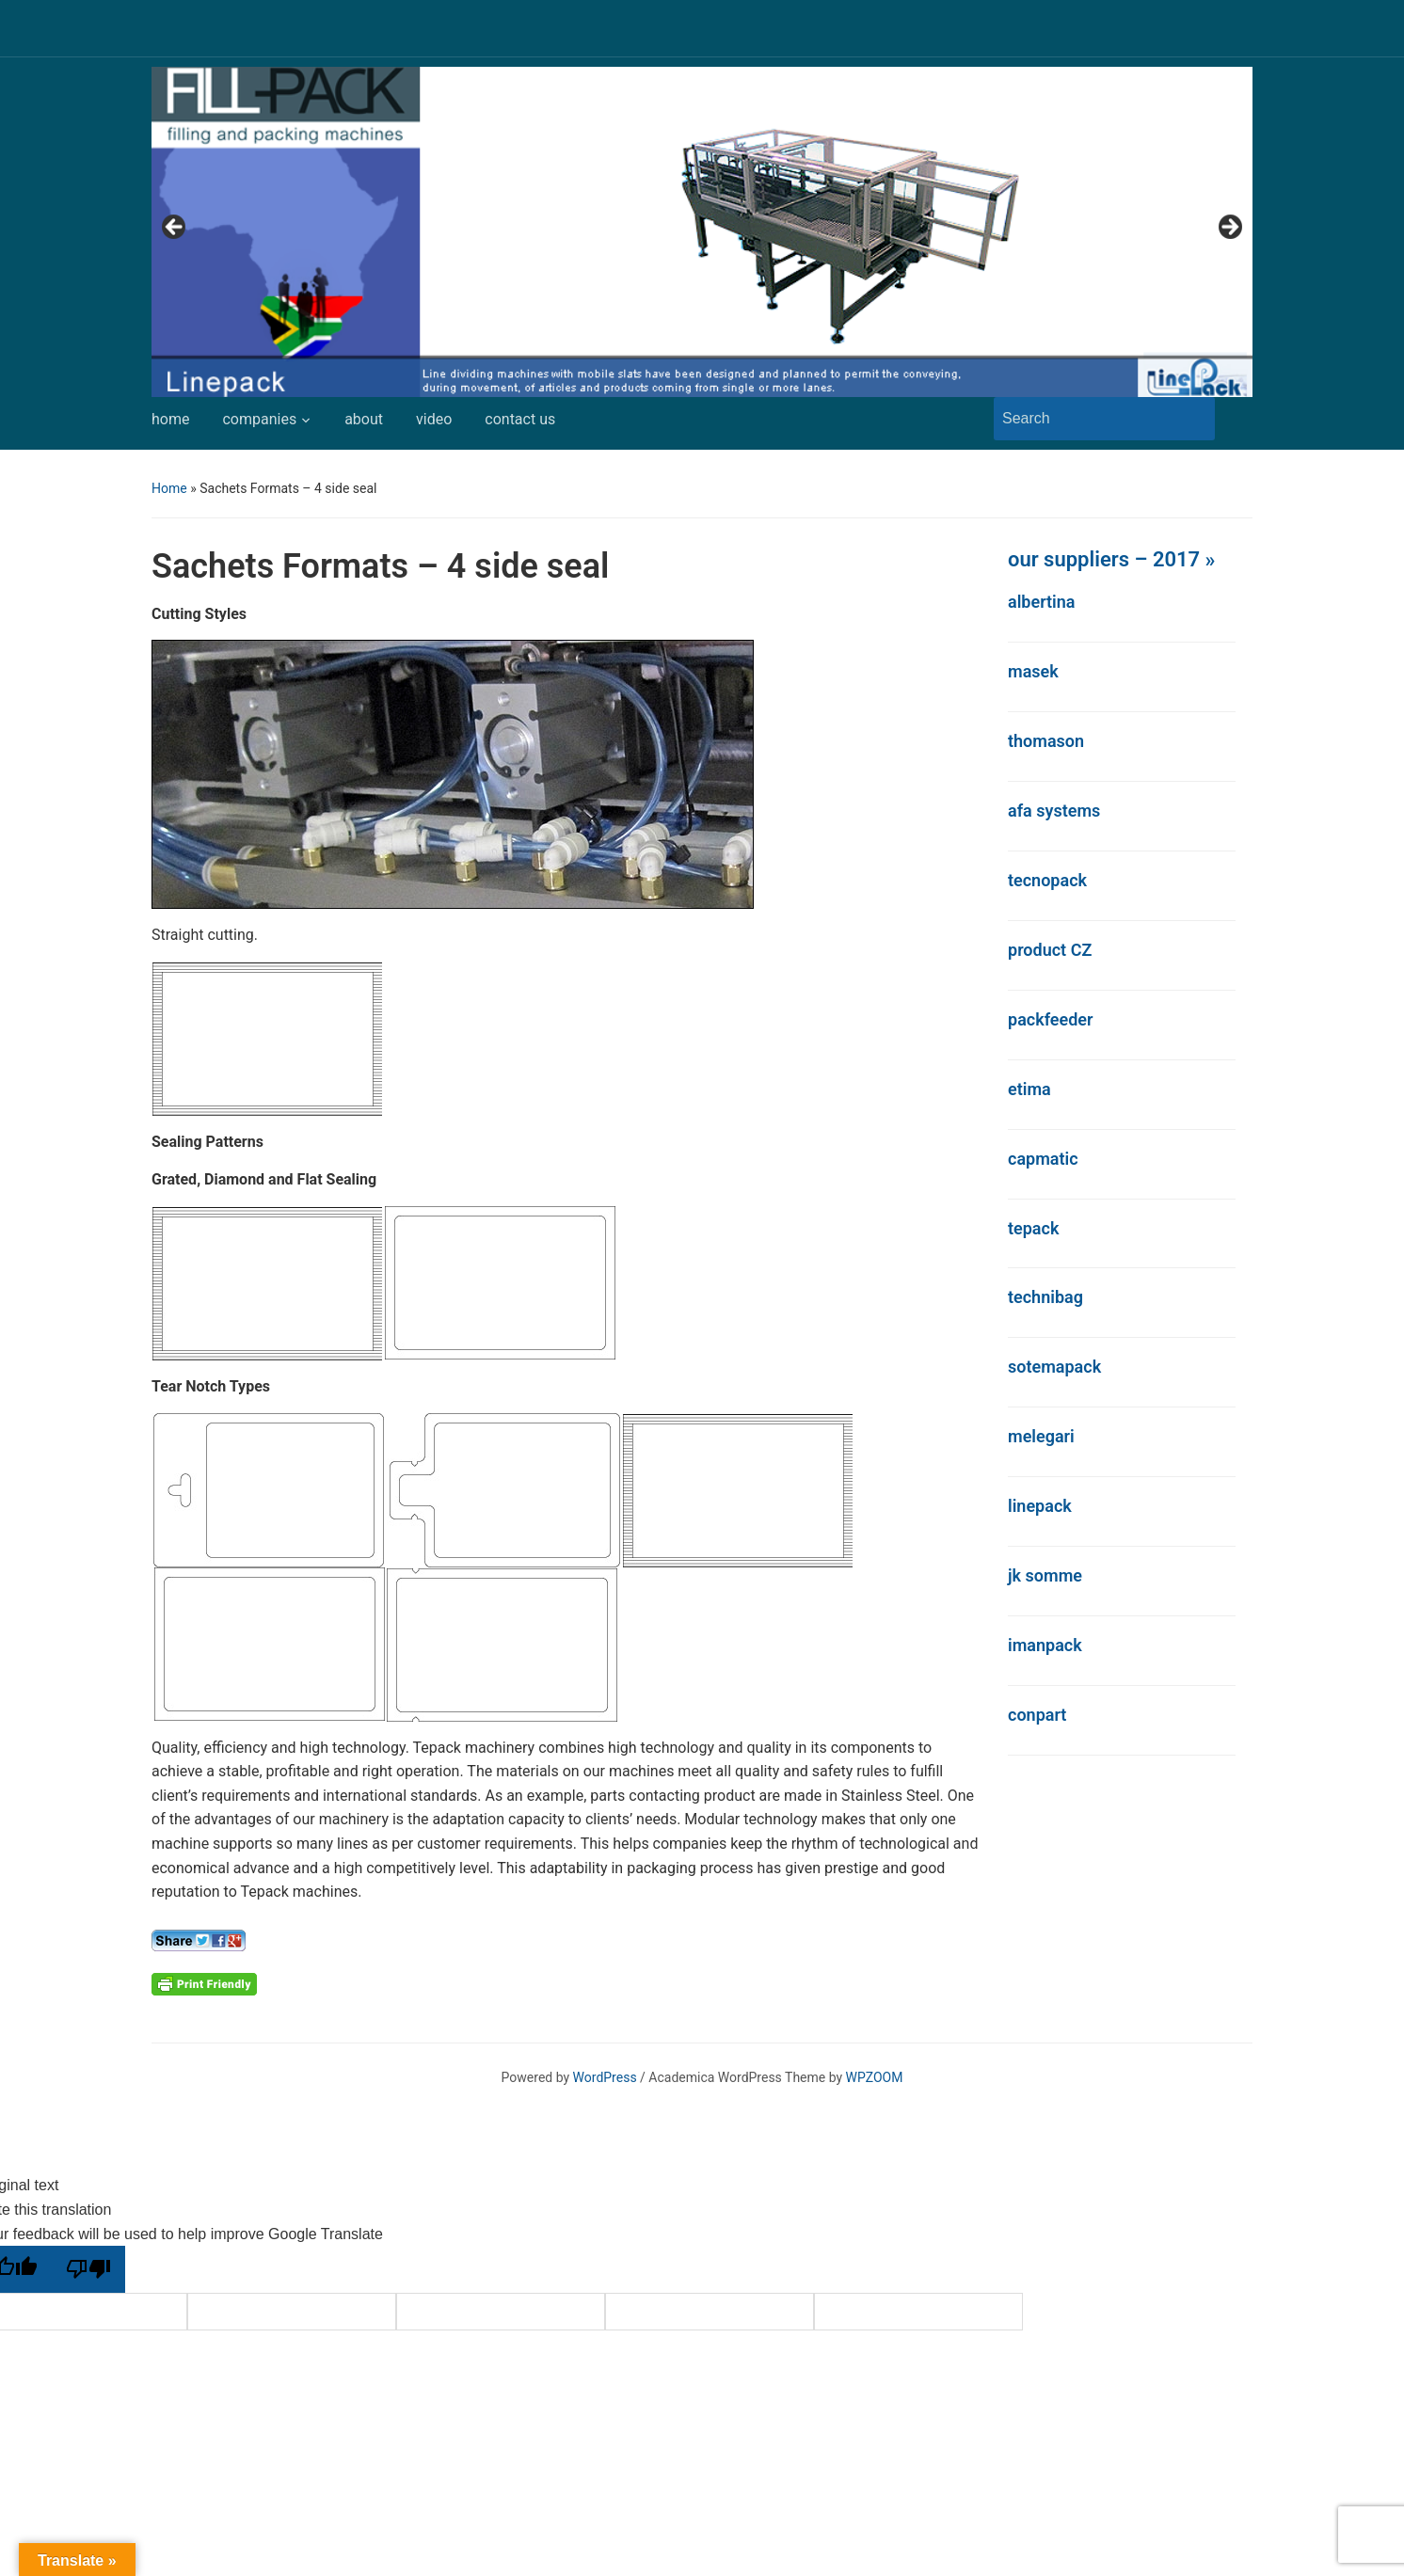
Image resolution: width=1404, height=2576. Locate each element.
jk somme (1045, 1575)
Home (169, 488)
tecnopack (1047, 880)
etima (1029, 1089)
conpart (1037, 1715)
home (170, 419)
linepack (1040, 1506)
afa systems (1054, 810)
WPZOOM (874, 2077)
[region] (702, 232)
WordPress (605, 2077)
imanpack (1045, 1645)
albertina (1042, 602)
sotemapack (1054, 1366)
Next (1229, 228)
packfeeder (1050, 1019)
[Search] (1086, 418)
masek (1033, 671)
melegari (1041, 1436)
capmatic (1043, 1159)
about (363, 419)
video (434, 419)
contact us (520, 419)
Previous (175, 228)
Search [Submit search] (1191, 418)
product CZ (1050, 950)
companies (259, 419)
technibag (1045, 1297)
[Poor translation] (88, 2269)
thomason (1046, 741)
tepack (1033, 1228)
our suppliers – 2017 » (1111, 559)
